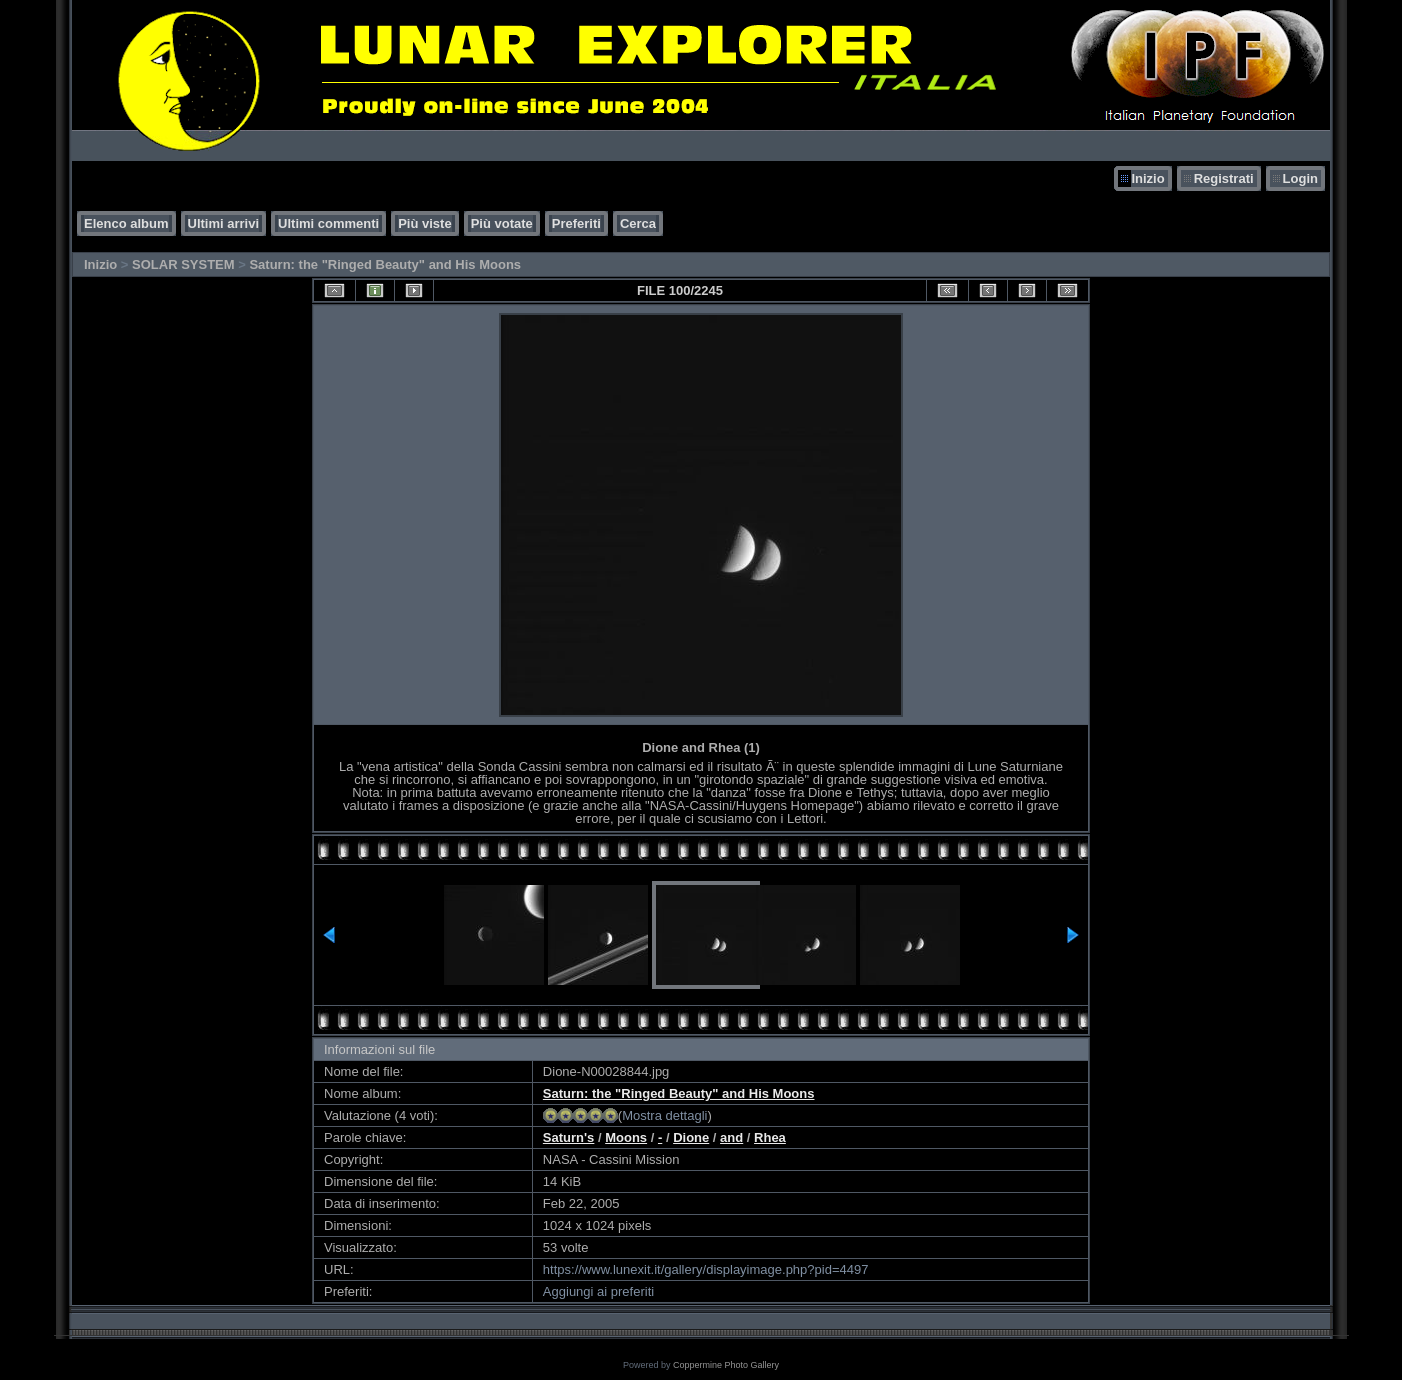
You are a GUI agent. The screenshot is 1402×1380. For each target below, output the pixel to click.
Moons (626, 1137)
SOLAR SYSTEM (183, 264)
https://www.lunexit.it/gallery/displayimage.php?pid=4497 (706, 1269)
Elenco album (126, 223)
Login (1300, 178)
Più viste (424, 223)
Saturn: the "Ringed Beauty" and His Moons (385, 264)
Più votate (502, 223)
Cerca (638, 223)
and (731, 1137)
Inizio (1147, 178)
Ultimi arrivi (224, 223)
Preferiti (576, 223)
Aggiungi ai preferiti (598, 1291)
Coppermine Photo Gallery (726, 1365)
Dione (691, 1137)
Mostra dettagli (664, 1115)
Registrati (1224, 178)
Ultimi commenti (328, 223)
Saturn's (569, 1137)
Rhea (770, 1137)
